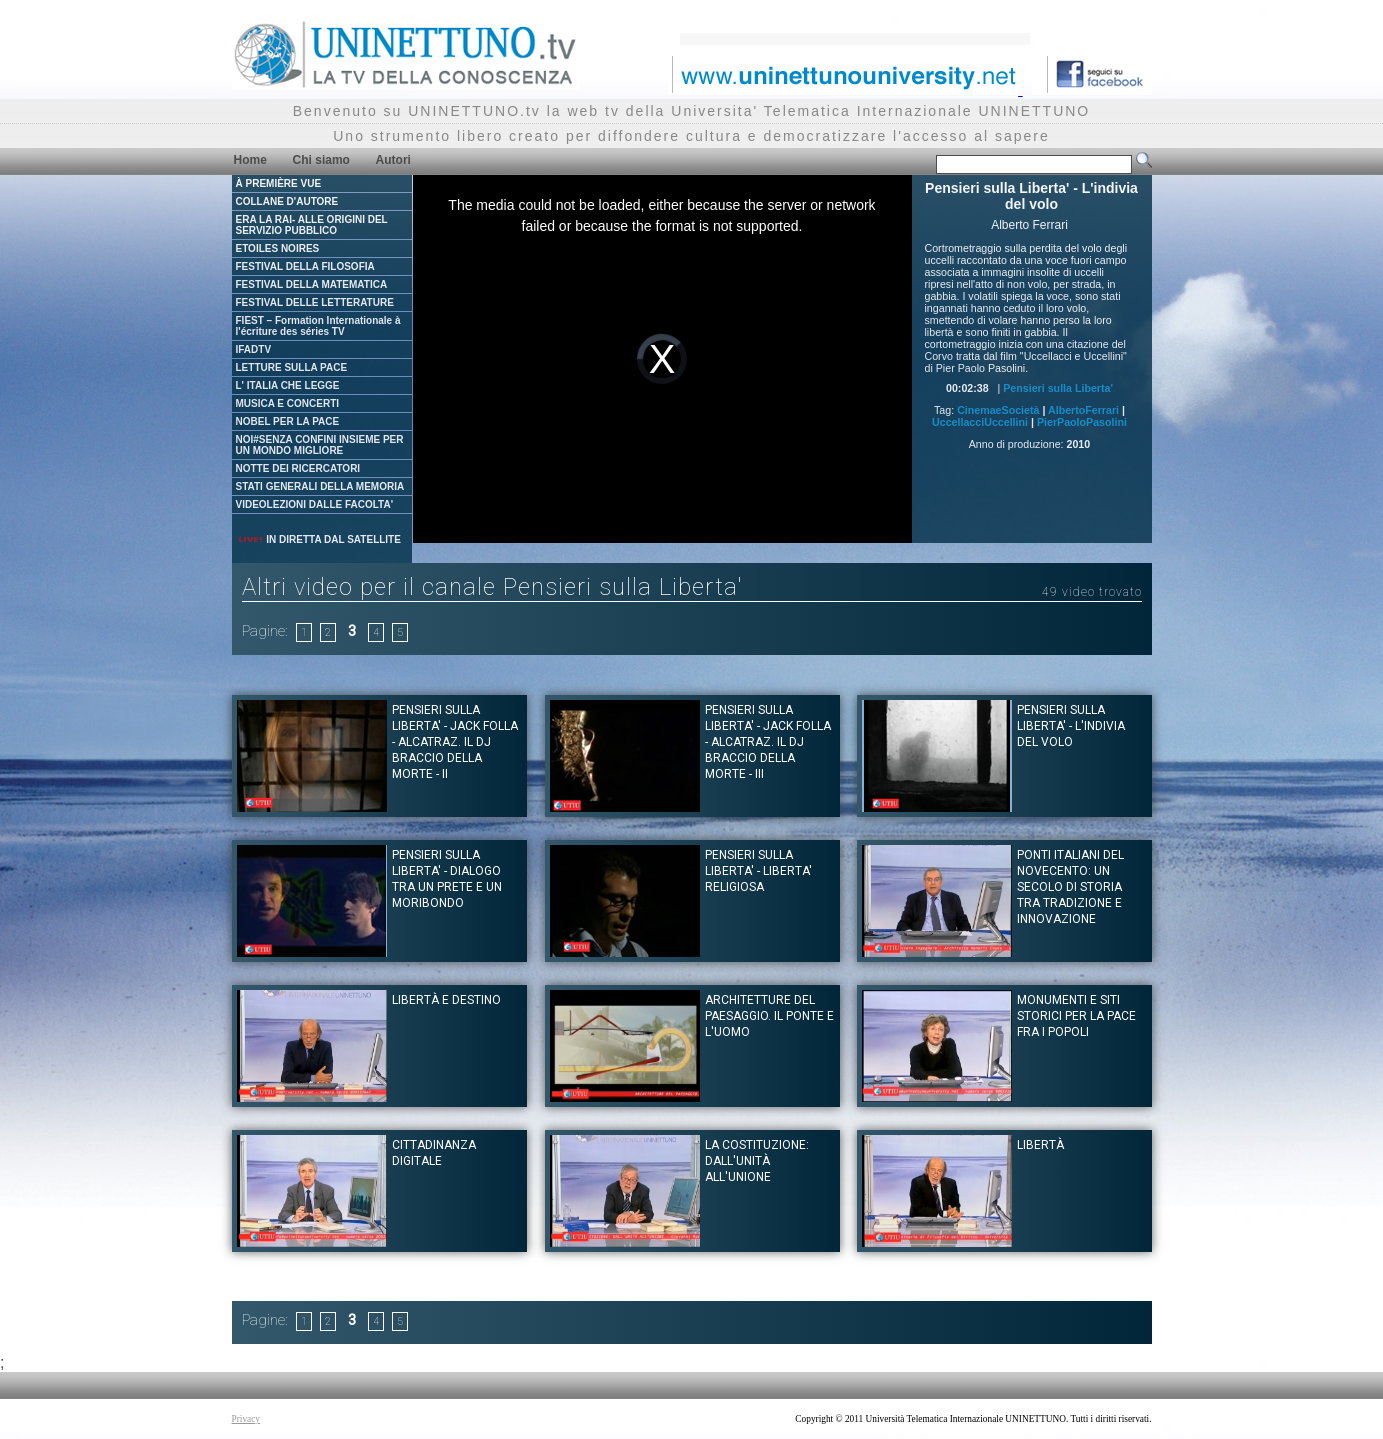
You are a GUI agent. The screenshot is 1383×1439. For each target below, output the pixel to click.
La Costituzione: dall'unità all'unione (757, 1161)
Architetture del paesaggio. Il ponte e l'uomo (769, 1016)
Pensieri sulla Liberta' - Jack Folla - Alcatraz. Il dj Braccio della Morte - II (455, 742)
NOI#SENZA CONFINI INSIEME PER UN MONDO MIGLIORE (320, 445)
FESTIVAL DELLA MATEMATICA (312, 284)
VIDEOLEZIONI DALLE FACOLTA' (315, 504)
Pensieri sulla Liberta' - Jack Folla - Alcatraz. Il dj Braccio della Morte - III (768, 742)
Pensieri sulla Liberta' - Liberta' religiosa (758, 871)
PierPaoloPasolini (1082, 422)
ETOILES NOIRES (278, 248)
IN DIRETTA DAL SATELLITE (319, 539)
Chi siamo (321, 160)
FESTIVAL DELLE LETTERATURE (315, 302)
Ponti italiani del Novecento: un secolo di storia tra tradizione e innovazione (1070, 887)
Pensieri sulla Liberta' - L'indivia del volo (1071, 726)
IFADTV (254, 349)
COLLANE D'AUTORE (287, 201)
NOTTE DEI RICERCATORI (298, 468)
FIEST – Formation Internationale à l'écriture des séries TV (318, 326)
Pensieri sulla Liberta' (1058, 388)
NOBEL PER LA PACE (288, 421)
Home (250, 160)
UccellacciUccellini (980, 422)
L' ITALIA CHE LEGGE (288, 385)
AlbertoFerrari (1083, 410)
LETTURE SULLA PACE (292, 367)
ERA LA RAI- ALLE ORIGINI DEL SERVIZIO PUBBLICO (312, 225)
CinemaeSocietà (998, 410)
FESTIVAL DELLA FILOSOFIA (305, 266)
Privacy (246, 1419)
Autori (393, 160)
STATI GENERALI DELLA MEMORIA (320, 486)
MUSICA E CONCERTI (288, 403)
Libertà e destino (446, 1000)
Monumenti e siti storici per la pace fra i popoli (1076, 1016)
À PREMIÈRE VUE (279, 183)
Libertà (1040, 1145)
